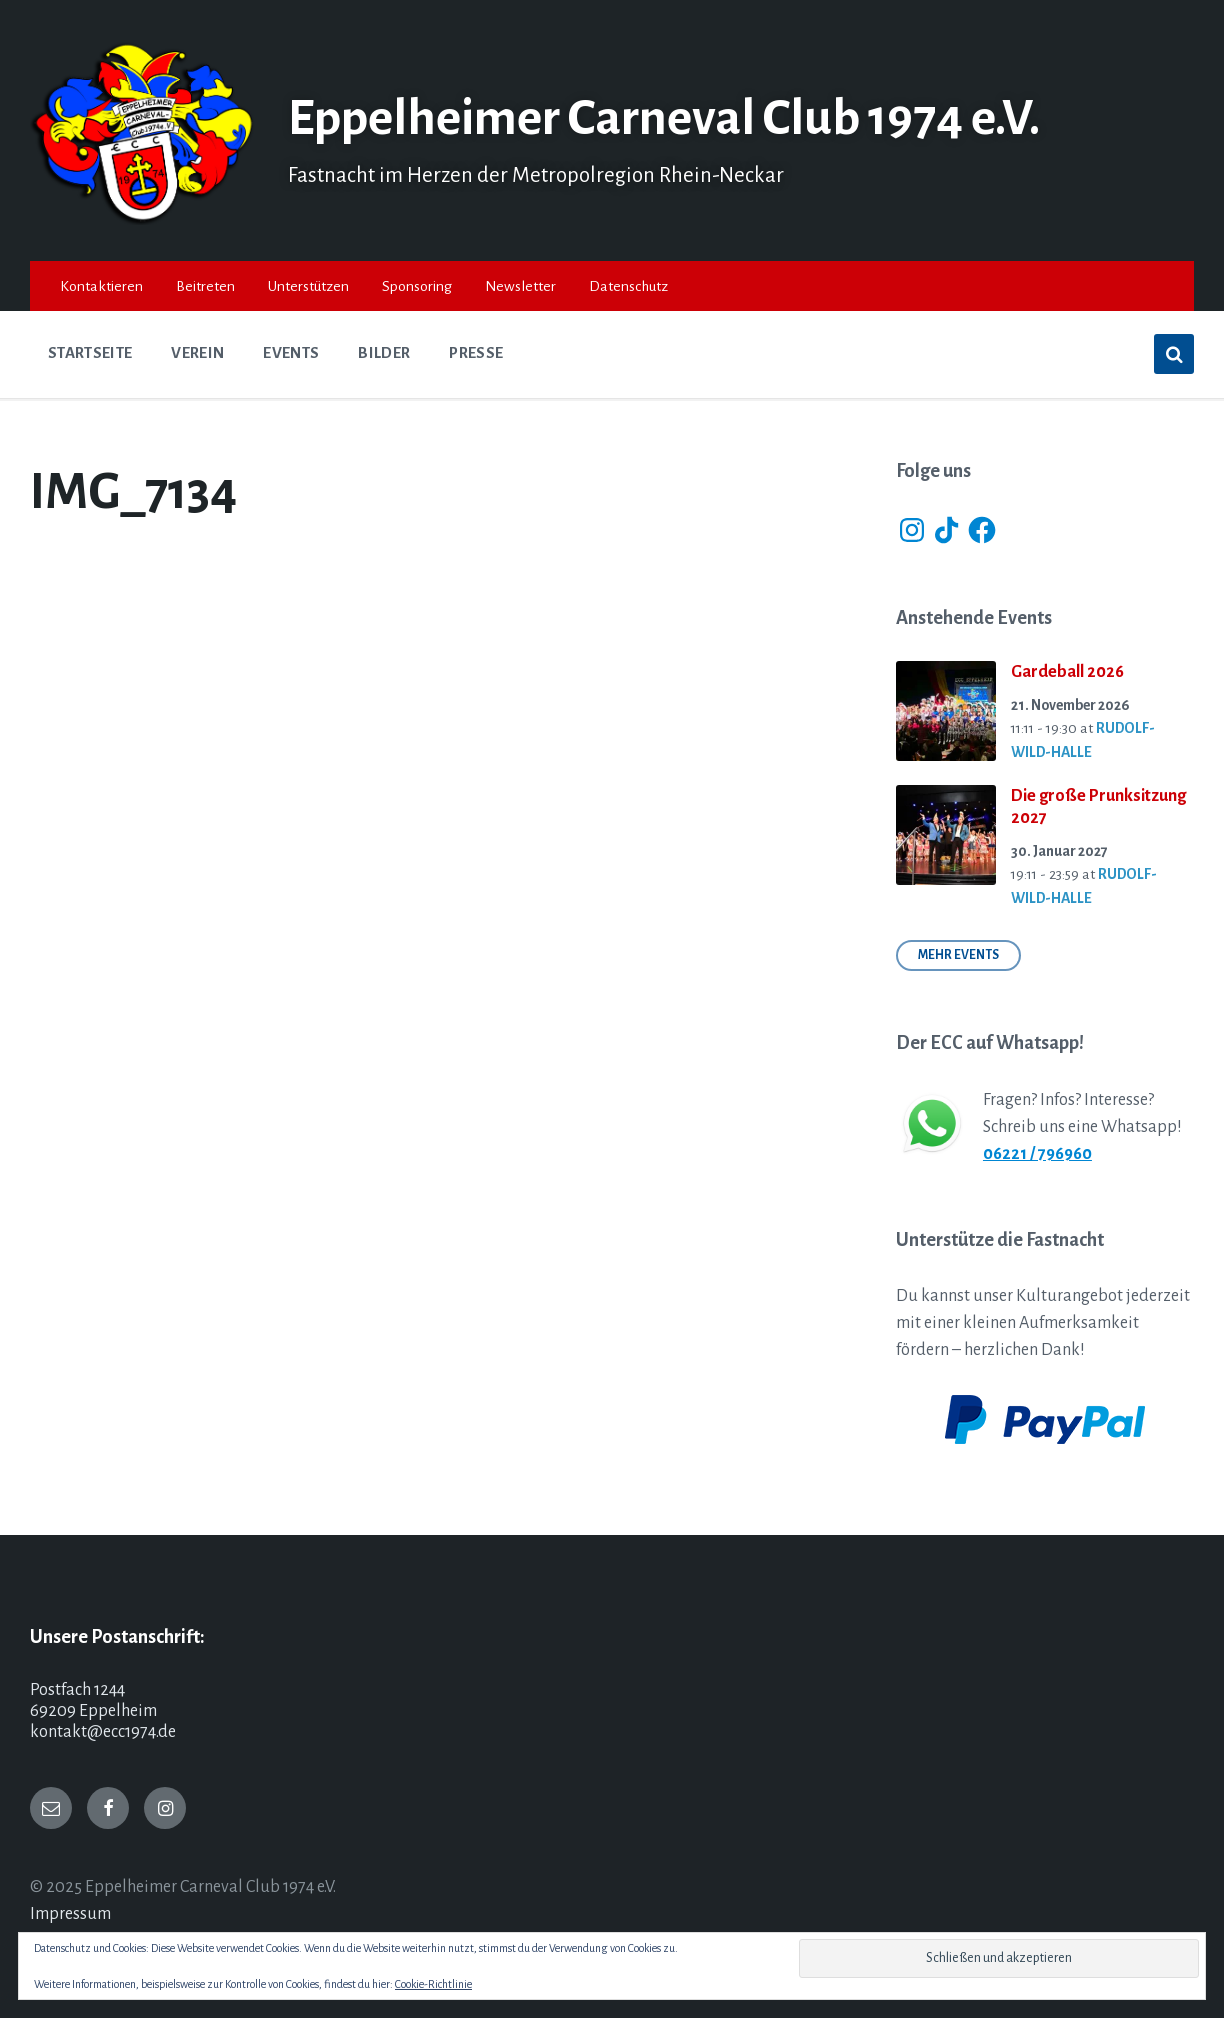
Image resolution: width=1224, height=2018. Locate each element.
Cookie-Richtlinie (433, 1984)
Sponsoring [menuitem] (417, 286)
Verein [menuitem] (197, 353)
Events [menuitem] (291, 353)
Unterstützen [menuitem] (308, 286)
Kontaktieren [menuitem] (101, 286)
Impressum (70, 1914)
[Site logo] (144, 220)
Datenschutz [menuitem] (628, 286)
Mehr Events (958, 955)
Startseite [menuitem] (90, 353)
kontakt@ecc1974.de (103, 1732)
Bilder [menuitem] (384, 353)
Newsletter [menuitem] (520, 286)
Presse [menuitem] (476, 353)
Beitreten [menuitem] (205, 286)
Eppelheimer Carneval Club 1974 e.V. (675, 118)
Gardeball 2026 (1067, 672)
